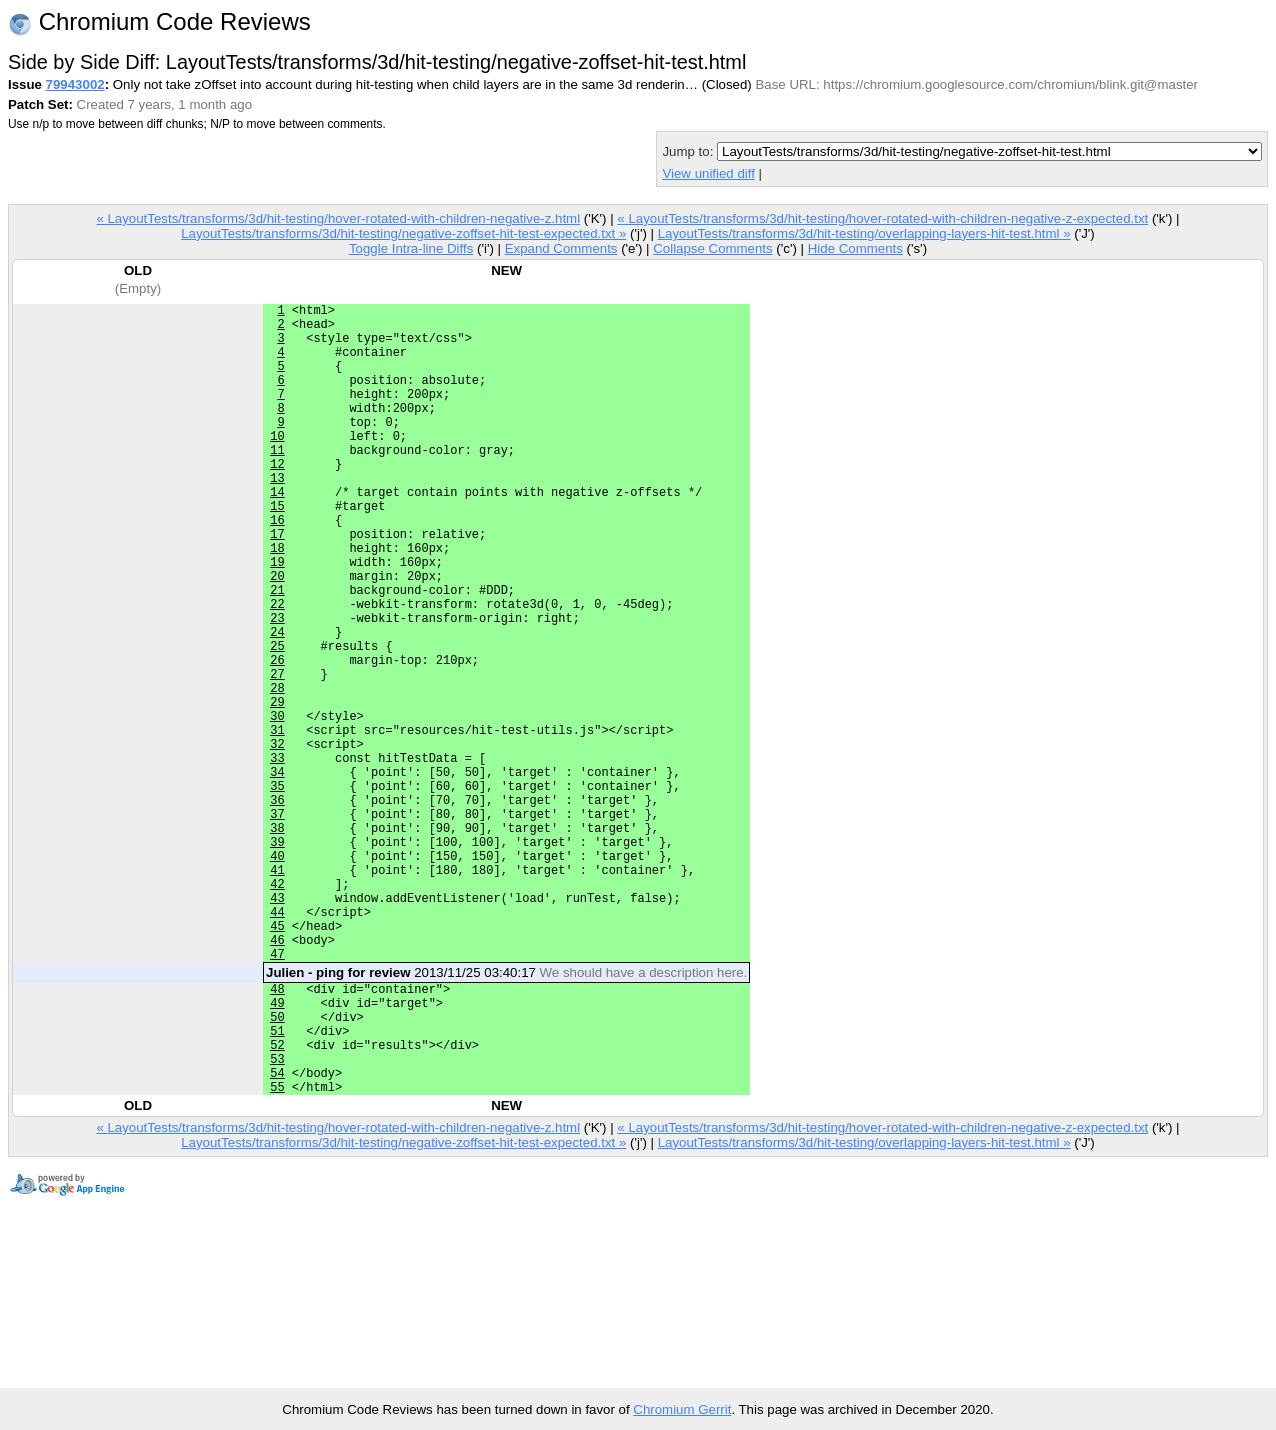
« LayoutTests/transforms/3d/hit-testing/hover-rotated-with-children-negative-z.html (338, 218)
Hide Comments (855, 248)
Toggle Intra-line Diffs (411, 248)
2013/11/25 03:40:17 (506, 1113)
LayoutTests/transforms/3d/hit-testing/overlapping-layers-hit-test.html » (864, 233)
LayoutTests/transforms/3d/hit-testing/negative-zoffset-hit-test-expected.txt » (403, 233)
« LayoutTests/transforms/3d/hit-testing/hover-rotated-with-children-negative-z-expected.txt (882, 218)
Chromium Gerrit (682, 1409)
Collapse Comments (712, 248)
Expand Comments (561, 248)
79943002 (75, 84)
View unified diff (708, 173)
